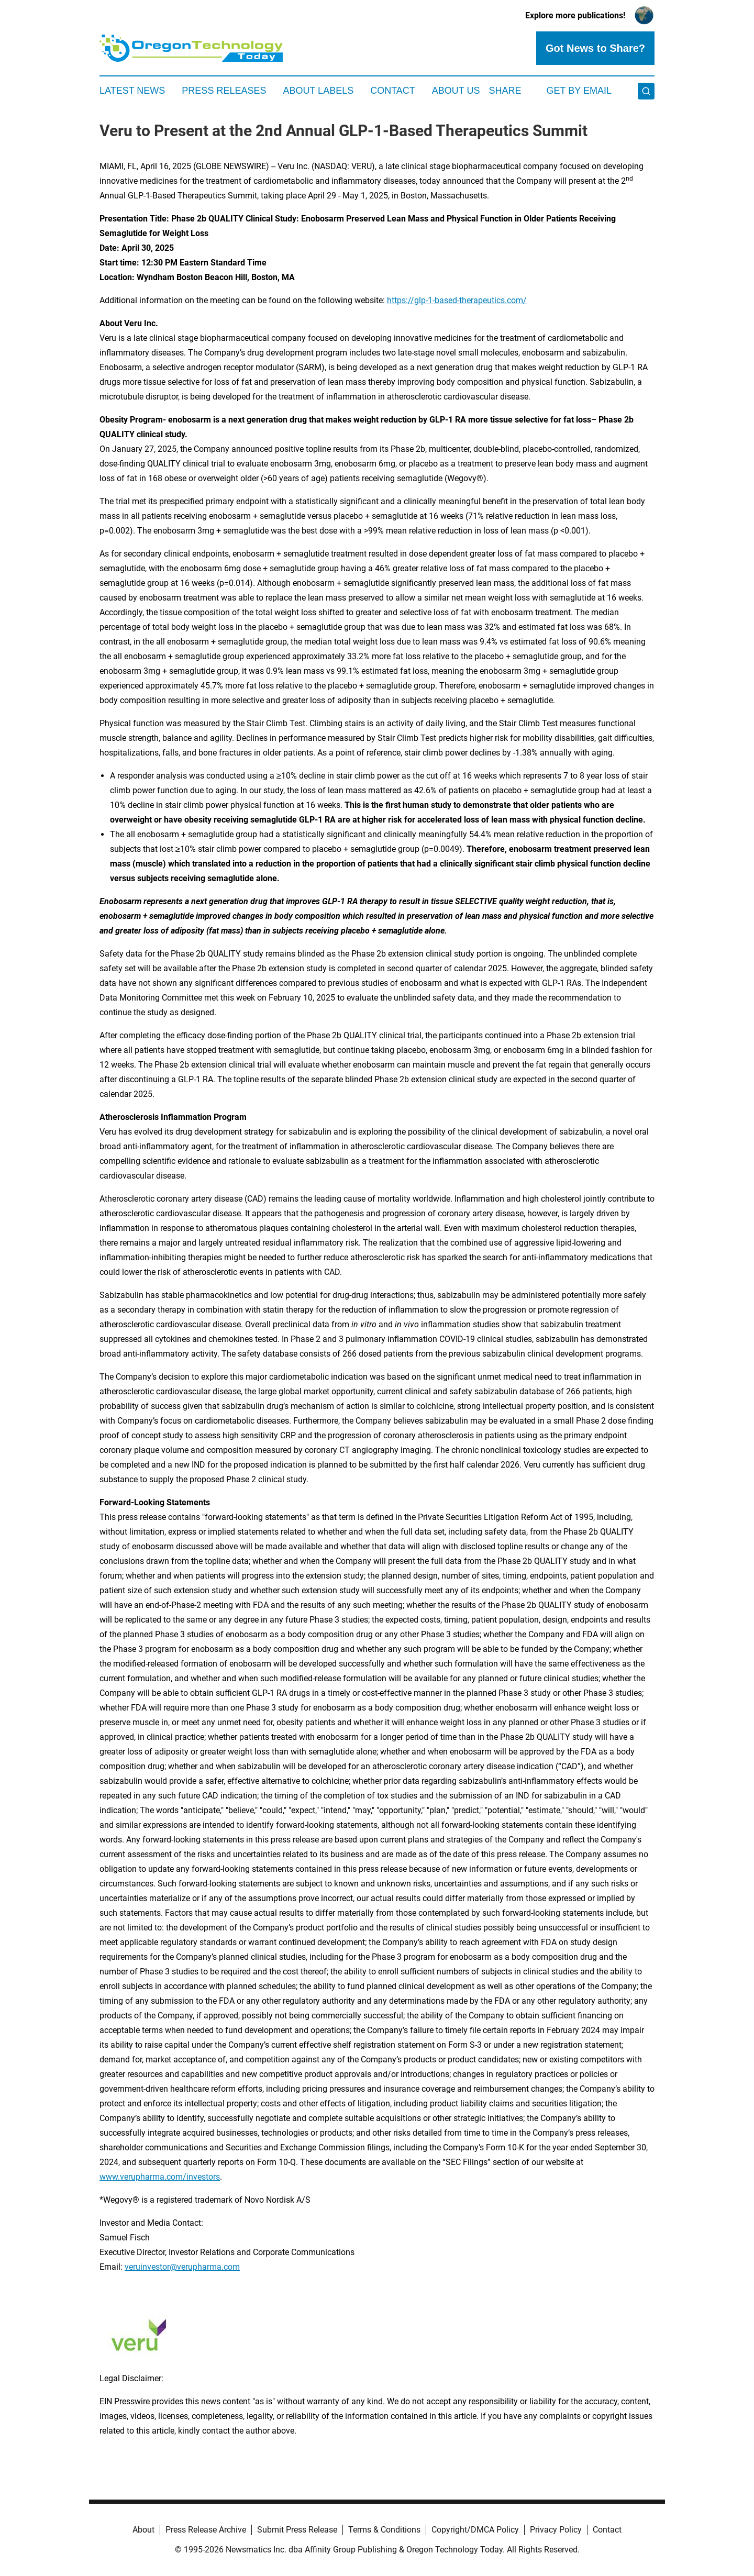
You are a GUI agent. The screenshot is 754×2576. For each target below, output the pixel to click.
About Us (456, 90)
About (143, 2530)
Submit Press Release (297, 2530)
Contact (392, 90)
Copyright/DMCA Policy (475, 2530)
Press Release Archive (205, 2530)
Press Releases (224, 90)
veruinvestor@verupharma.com (182, 2267)
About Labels (318, 90)
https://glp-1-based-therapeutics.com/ (457, 300)
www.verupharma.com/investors (159, 2177)
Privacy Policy (556, 2530)
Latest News (132, 90)
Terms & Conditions (384, 2530)
